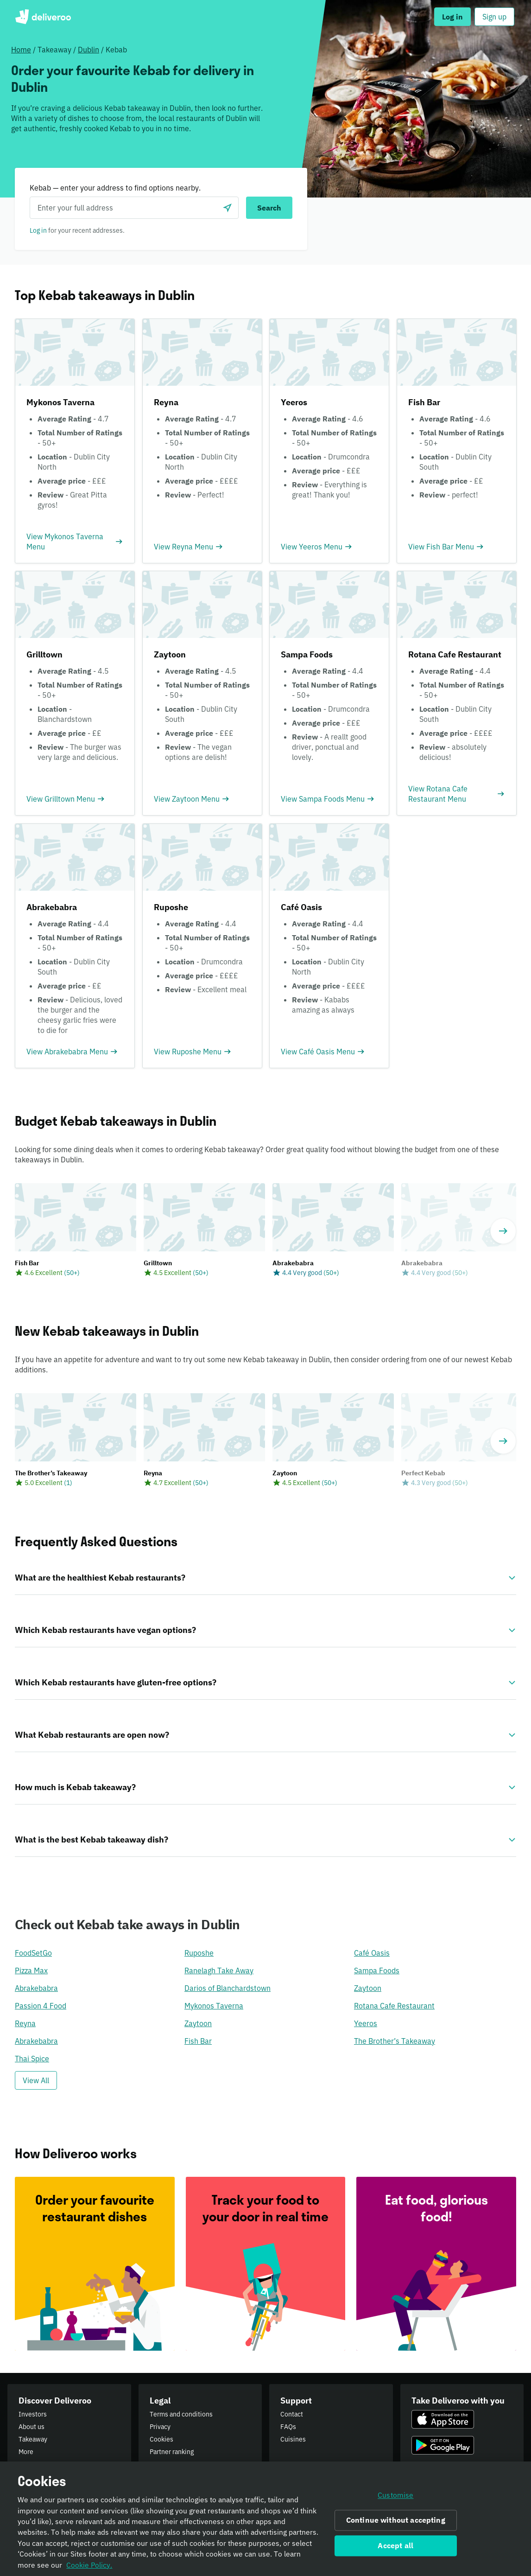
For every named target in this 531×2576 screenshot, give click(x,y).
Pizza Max (31, 1970)
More (26, 2452)
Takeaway (33, 2439)
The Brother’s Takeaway (394, 2041)
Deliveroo (43, 16)
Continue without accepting (395, 2523)
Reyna (25, 2023)
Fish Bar (198, 2041)
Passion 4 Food (40, 2005)
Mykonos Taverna (213, 2005)
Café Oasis (372, 1953)
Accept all (395, 2548)
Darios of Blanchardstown (227, 1988)
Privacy (160, 2427)
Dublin (88, 49)
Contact (291, 2414)
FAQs (288, 2427)
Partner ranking (172, 2452)
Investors (33, 2414)
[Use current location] (227, 207)
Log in (38, 230)
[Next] (503, 1231)
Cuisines (293, 2439)
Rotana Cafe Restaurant (394, 2005)
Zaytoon (367, 1988)
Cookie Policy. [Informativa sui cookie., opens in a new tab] (89, 2567)
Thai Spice (32, 2058)
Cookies (161, 2439)
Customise (395, 2498)
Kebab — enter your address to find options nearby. (115, 187)
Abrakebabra (36, 1988)
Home (21, 49)
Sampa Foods (376, 1970)
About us (31, 2427)
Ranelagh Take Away (218, 1970)
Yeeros (365, 2023)
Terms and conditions (181, 2414)
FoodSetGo (33, 1953)
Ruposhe (199, 1953)
